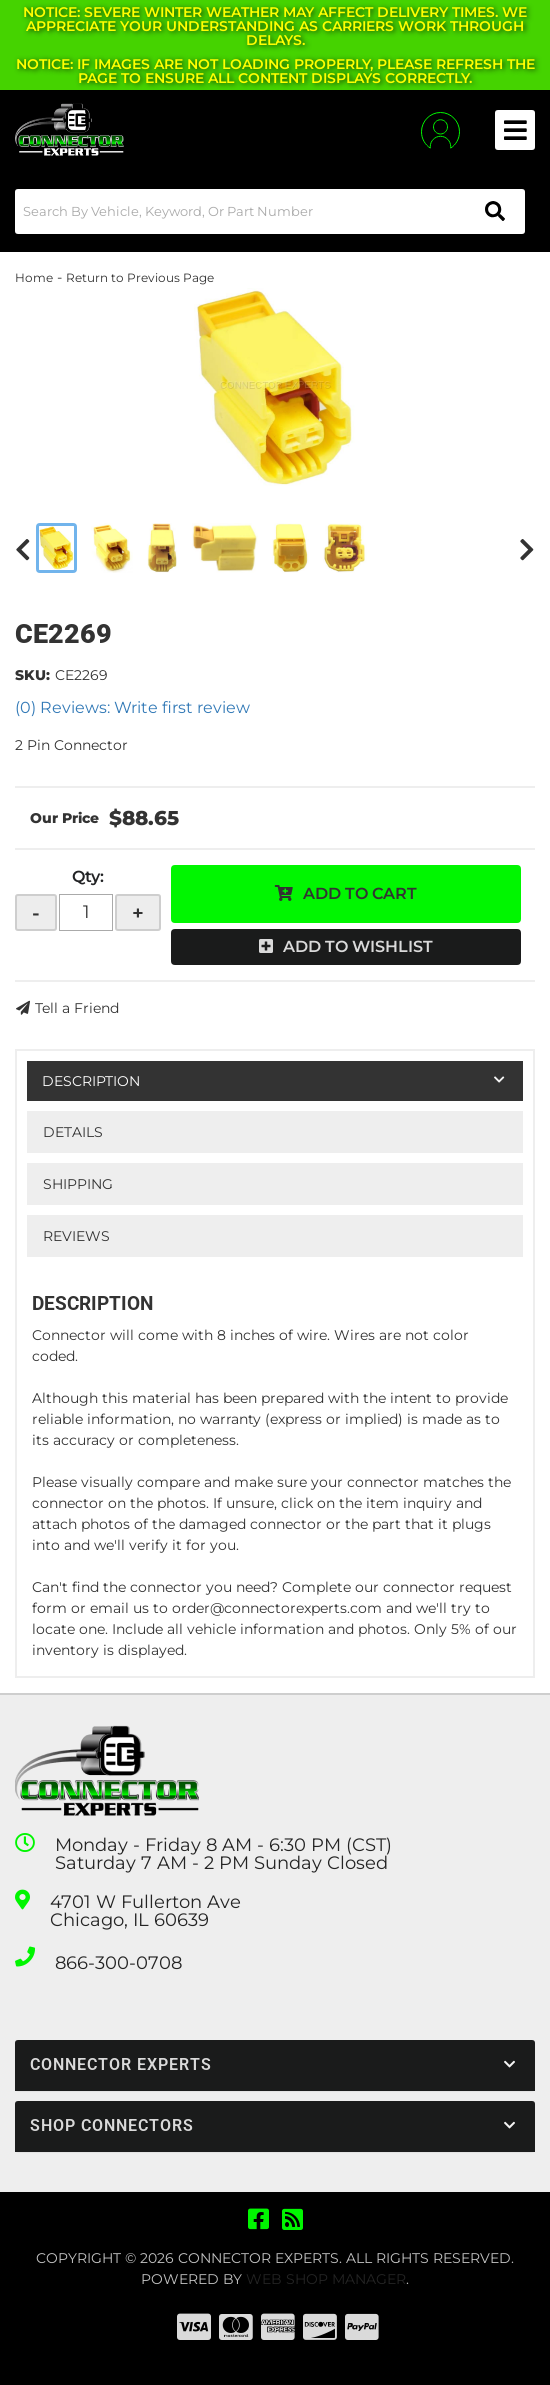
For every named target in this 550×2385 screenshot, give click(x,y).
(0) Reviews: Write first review (132, 707)
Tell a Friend (77, 1008)
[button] (270, 211)
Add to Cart (360, 893)
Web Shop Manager (326, 2279)
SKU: (32, 675)
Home (34, 277)
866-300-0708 (118, 1963)
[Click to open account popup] (440, 130)
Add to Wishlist (358, 946)
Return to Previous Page (140, 277)
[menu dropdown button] (515, 130)
